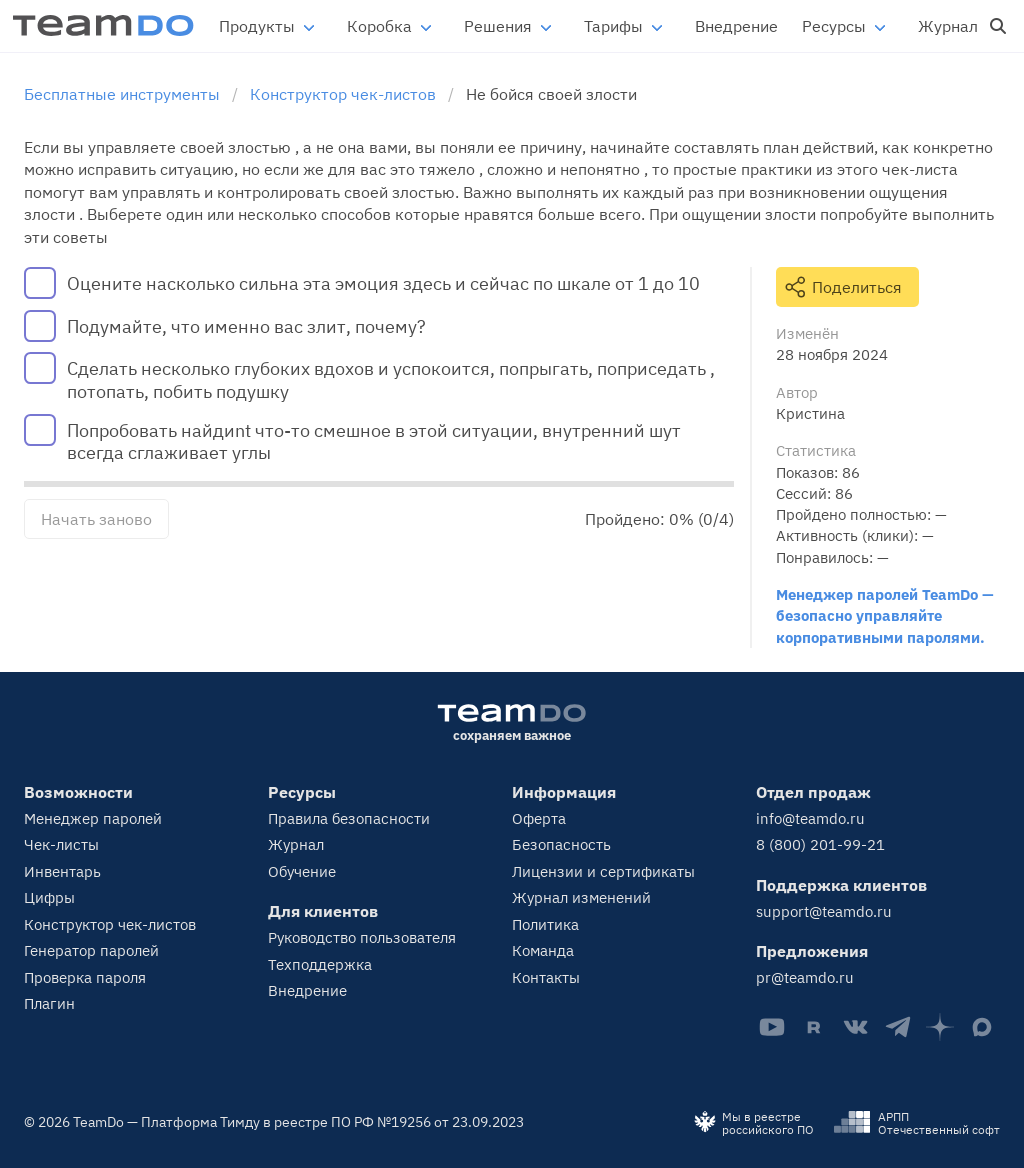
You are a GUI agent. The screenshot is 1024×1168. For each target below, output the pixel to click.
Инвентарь (62, 871)
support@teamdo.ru (824, 911)
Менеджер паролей (93, 818)
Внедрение (736, 26)
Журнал (948, 26)
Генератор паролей (91, 950)
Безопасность (561, 844)
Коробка (379, 26)
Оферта (539, 818)
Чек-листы (61, 844)
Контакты (546, 977)
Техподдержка (320, 964)
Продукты (257, 26)
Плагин (49, 1003)
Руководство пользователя (362, 937)
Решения (498, 26)
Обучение (302, 871)
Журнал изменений (581, 897)
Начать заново (96, 519)
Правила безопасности (349, 818)
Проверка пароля (85, 977)
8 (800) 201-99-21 (820, 844)
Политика (545, 924)
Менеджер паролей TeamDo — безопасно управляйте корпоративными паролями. (885, 615)
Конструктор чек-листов (110, 924)
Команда (543, 950)
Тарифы (613, 26)
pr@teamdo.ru (805, 977)
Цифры (49, 897)
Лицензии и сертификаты (603, 871)
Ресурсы (834, 26)
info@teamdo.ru (810, 818)
